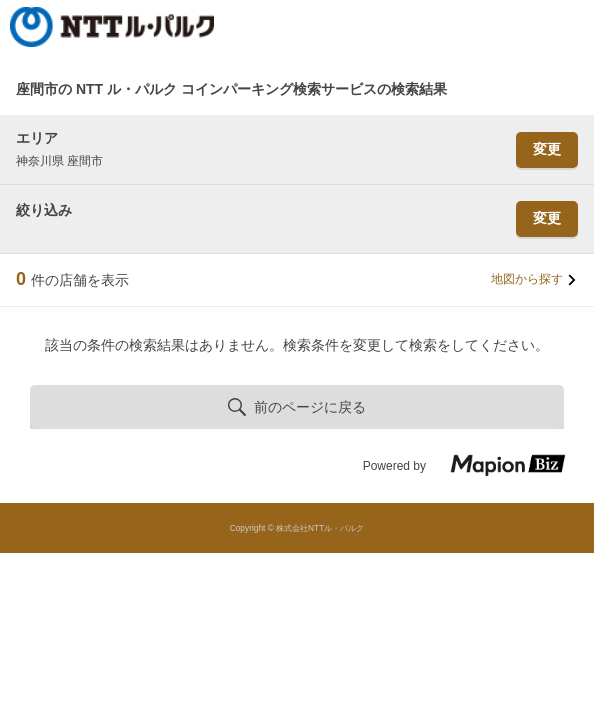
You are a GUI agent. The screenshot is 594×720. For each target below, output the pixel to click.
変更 (547, 149)
